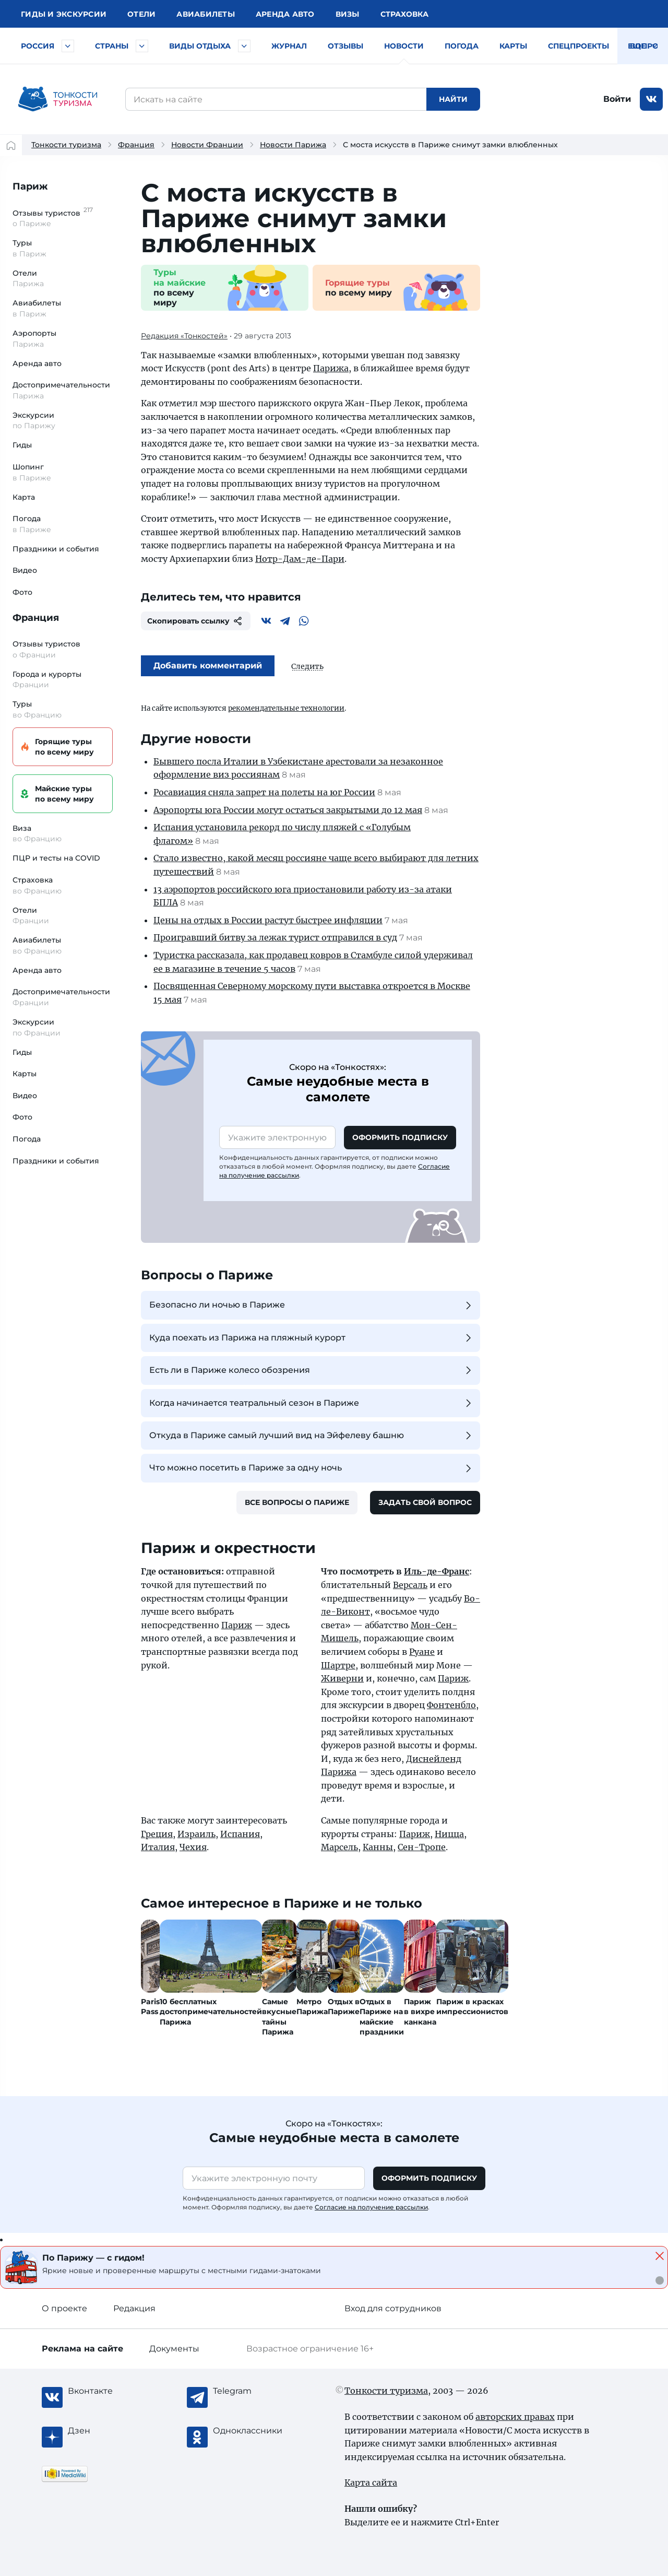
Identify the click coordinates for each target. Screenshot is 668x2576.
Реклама (82, 2349)
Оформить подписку (400, 1137)
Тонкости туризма (66, 144)
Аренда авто (285, 14)
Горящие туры (61, 747)
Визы (348, 14)
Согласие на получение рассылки (371, 2207)
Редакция (134, 2308)
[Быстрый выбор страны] (142, 46)
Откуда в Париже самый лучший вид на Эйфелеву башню (311, 1435)
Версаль (410, 1585)
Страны (111, 46)
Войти (617, 99)
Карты (513, 46)
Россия (37, 46)
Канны (378, 1847)
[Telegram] (285, 620)
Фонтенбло (451, 1705)
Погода (462, 46)
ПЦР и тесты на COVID (56, 858)
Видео (25, 570)
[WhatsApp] (303, 620)
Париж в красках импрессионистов (472, 2007)
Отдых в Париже (344, 2007)
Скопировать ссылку (195, 621)
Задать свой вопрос (425, 1502)
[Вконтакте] (266, 620)
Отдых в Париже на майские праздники (382, 2017)
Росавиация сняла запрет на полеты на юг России (264, 792)
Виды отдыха (200, 46)
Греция (157, 1834)
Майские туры (61, 794)
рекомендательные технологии (286, 708)
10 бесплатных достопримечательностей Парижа (211, 2012)
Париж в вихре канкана (420, 2012)
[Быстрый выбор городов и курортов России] (68, 46)
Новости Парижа (293, 144)
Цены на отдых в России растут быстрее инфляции (268, 920)
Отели (141, 14)
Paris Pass (150, 2007)
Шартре (338, 1665)
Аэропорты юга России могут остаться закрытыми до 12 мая (287, 810)
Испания (240, 1834)
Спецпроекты (578, 46)
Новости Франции (207, 144)
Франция (136, 144)
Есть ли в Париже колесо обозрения (311, 1370)
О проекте (64, 2308)
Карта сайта (370, 2482)
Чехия (193, 1847)
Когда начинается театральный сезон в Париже (311, 1403)
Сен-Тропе (422, 1847)
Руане (422, 1651)
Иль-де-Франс (436, 1571)
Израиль (196, 1834)
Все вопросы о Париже (297, 1502)
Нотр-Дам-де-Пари (299, 559)
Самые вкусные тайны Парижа (279, 2017)
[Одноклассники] (254, 2431)
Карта (24, 497)
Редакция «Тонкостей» (184, 335)
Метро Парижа (312, 2007)
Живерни (342, 1678)
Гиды (22, 445)
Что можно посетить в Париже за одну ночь (311, 1468)
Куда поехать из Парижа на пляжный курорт (311, 1338)
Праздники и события (56, 549)
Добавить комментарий (207, 666)
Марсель (339, 1847)
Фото (22, 592)
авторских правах (515, 2417)
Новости (404, 46)
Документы (174, 2349)
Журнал (289, 46)
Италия (158, 1847)
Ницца (449, 1834)
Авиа (205, 14)
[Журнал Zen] (109, 2431)
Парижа (331, 368)
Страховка (404, 14)
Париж (30, 186)
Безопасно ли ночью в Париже (311, 1305)
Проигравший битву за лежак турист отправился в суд (275, 937)
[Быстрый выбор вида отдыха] (244, 46)
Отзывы (345, 46)
